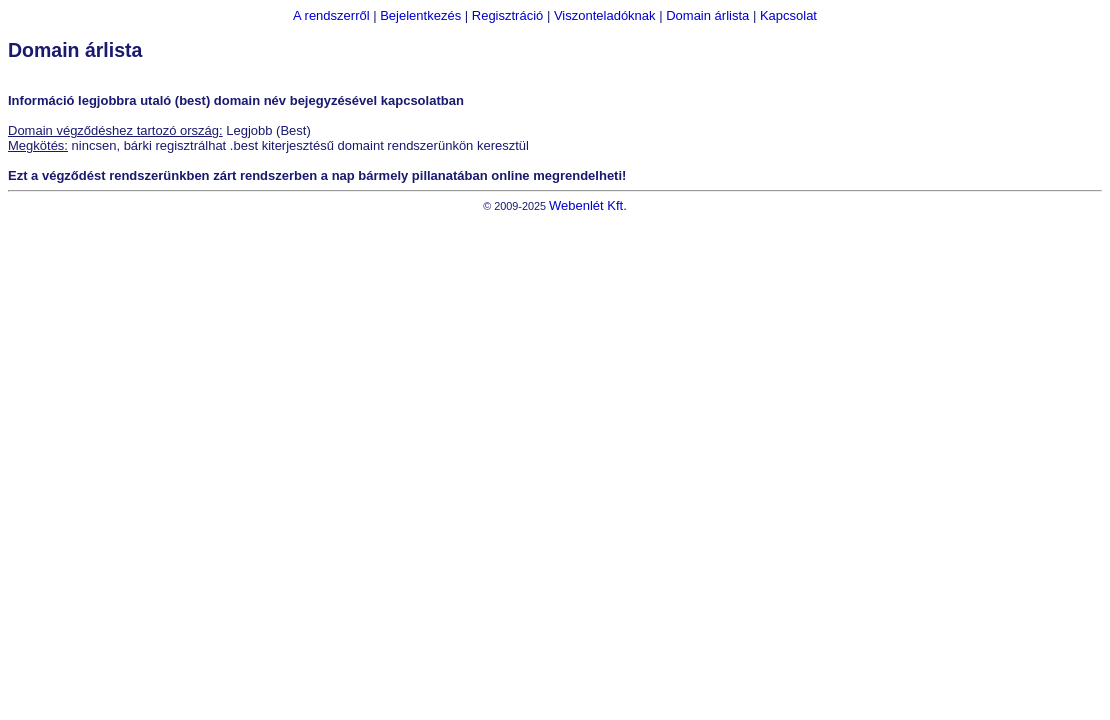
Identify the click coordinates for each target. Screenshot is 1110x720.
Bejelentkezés (420, 15)
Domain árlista (707, 15)
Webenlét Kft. (588, 205)
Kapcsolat (788, 15)
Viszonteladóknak (605, 15)
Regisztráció (508, 15)
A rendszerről (331, 15)
